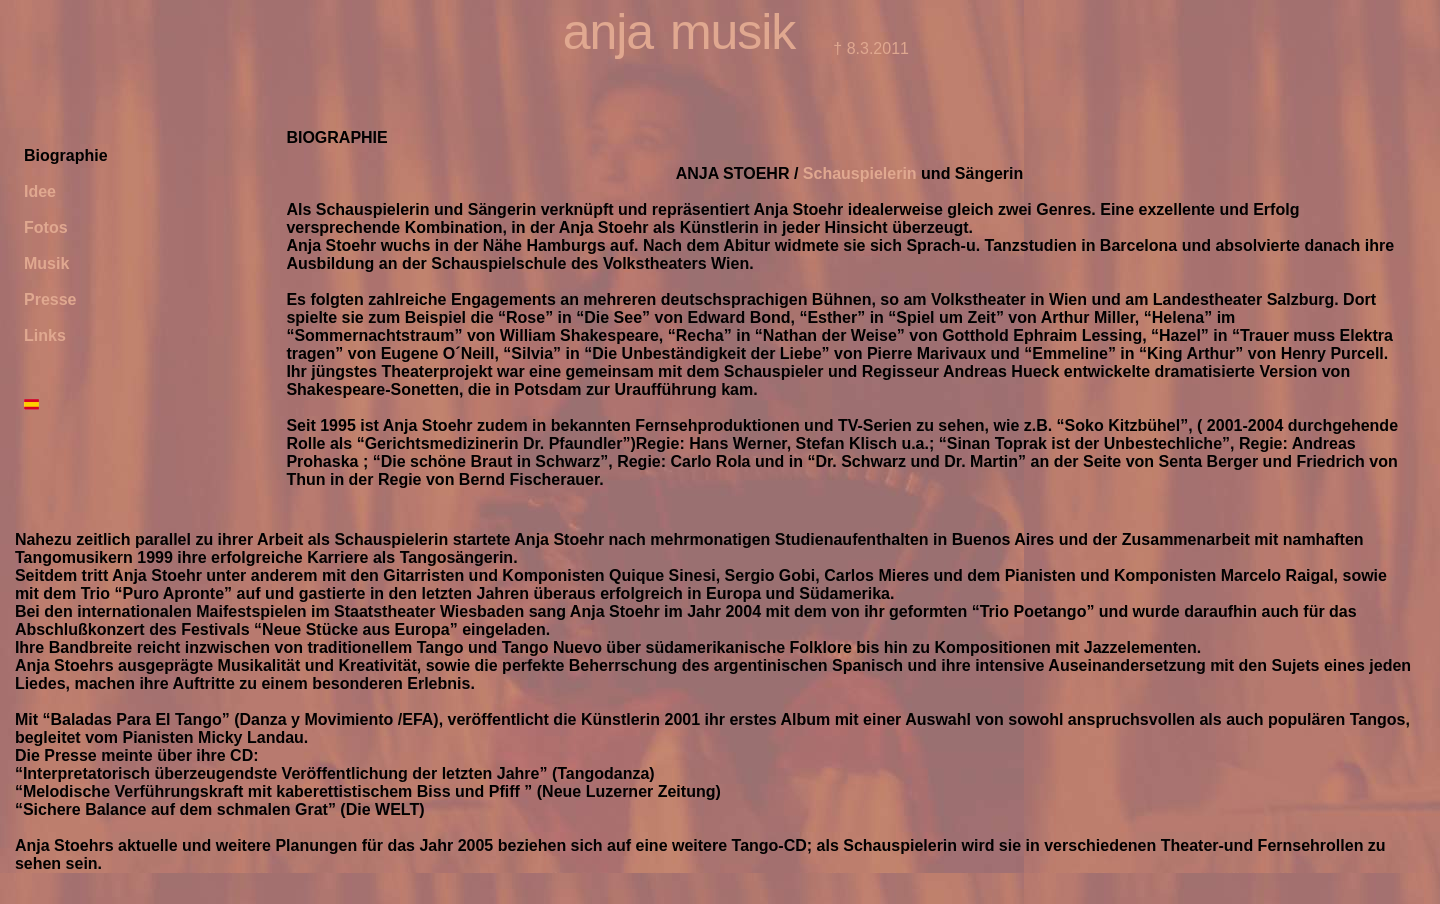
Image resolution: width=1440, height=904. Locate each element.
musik (732, 32)
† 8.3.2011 (869, 48)
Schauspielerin (860, 173)
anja (608, 32)
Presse (50, 299)
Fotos (46, 227)
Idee (40, 191)
